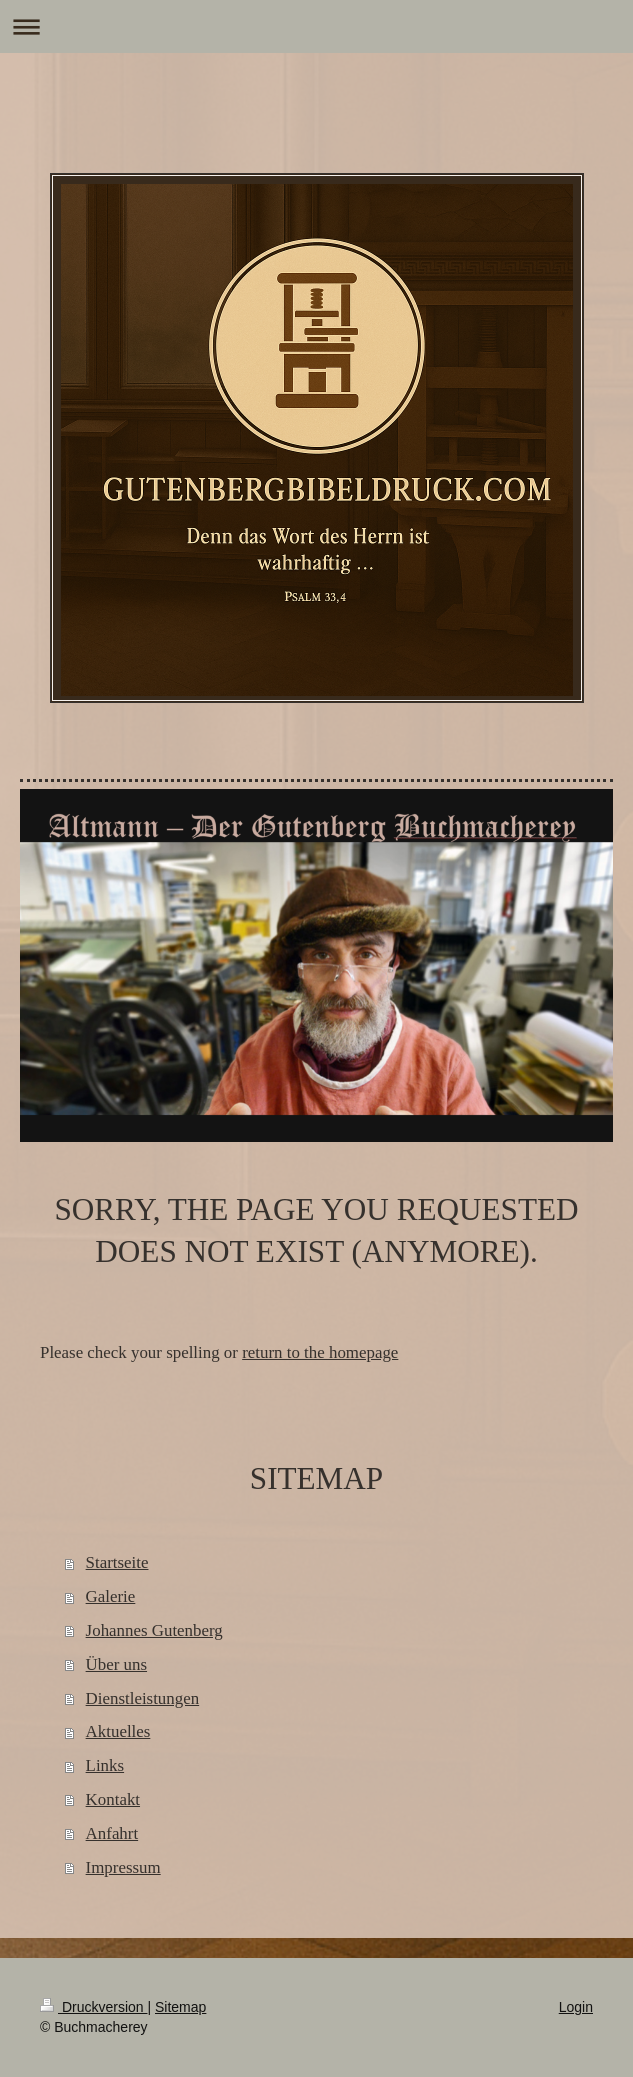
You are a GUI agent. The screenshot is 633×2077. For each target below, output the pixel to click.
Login (576, 2007)
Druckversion (93, 2007)
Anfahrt (112, 1833)
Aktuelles (118, 1731)
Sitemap (180, 2007)
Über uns (116, 1664)
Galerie (111, 1596)
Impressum (123, 1867)
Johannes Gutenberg (154, 1630)
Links (105, 1765)
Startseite (117, 1562)
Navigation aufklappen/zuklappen (316, 26)
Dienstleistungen (143, 1698)
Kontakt (113, 1799)
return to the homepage (320, 1352)
